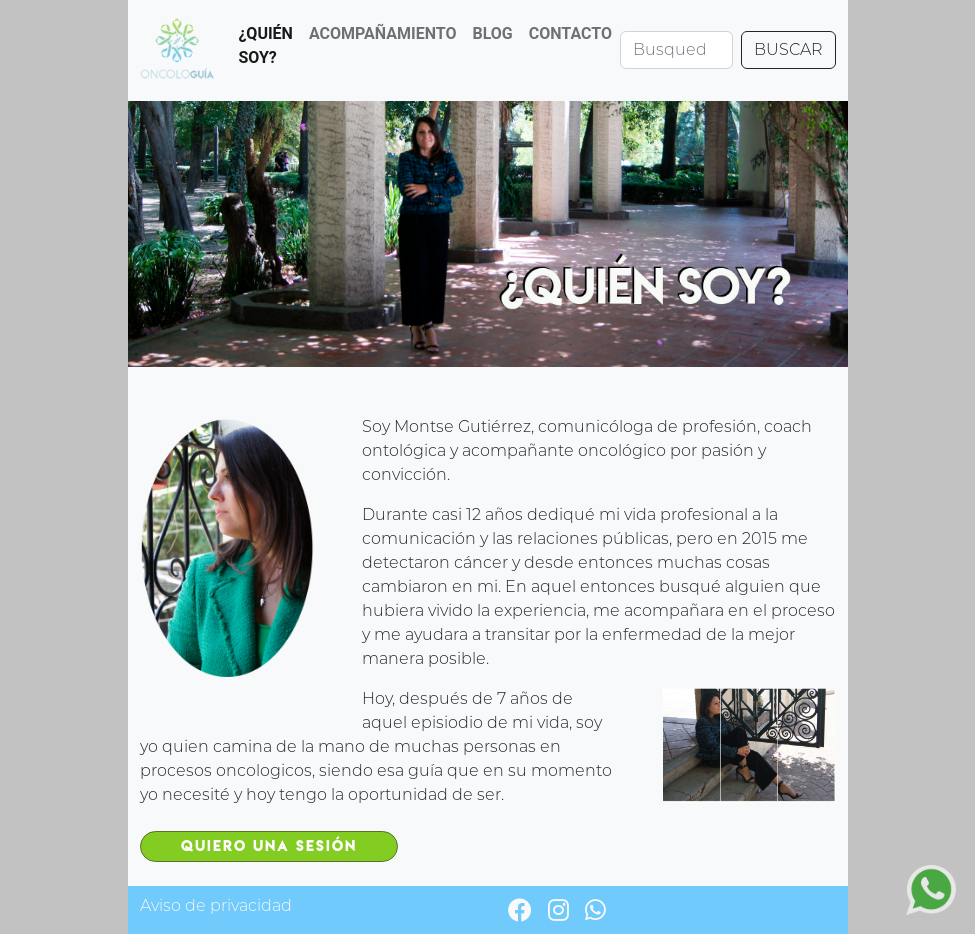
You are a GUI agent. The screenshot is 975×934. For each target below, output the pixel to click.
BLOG (492, 33)
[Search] (676, 50)
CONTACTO (570, 33)
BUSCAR (788, 49)
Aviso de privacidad (216, 905)
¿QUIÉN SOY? (265, 45)
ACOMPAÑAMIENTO (383, 33)
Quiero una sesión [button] (269, 846)
